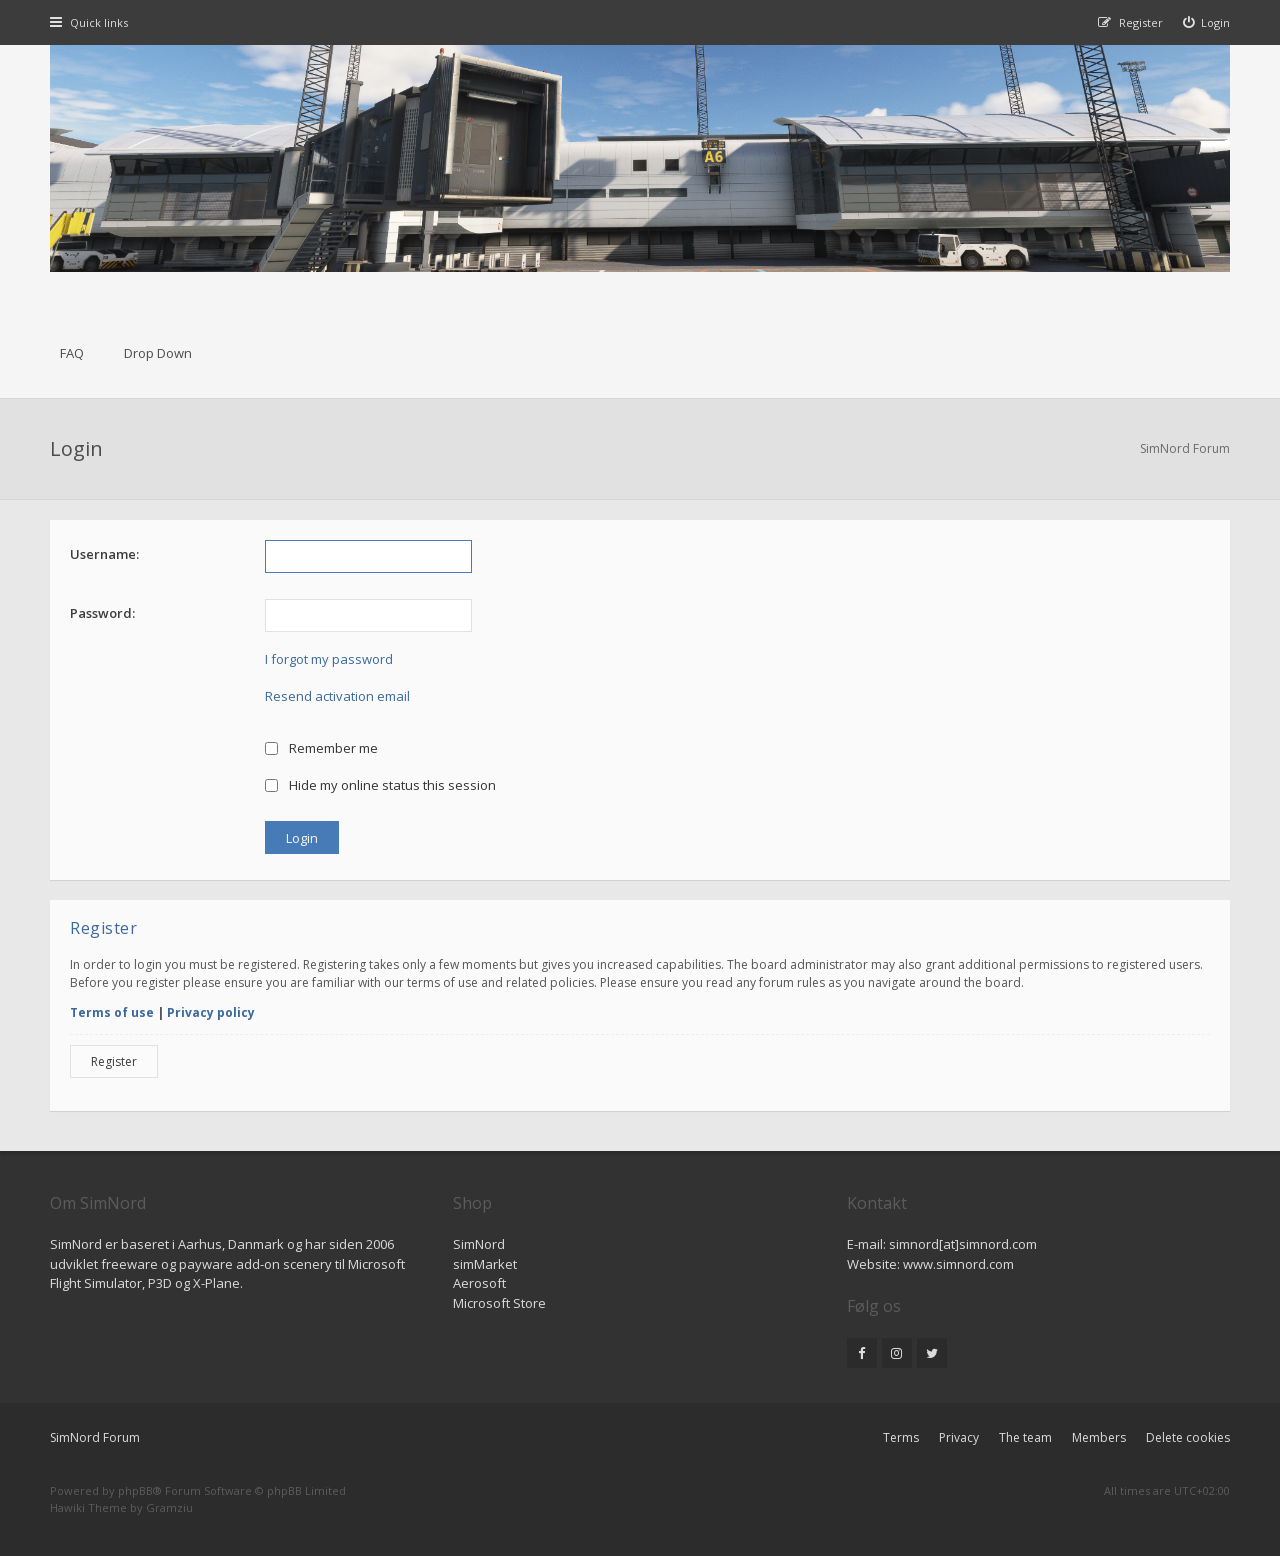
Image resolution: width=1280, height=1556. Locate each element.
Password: (102, 613)
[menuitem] (1207, 22)
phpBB (135, 1490)
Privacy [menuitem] (959, 1437)
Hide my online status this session (380, 785)
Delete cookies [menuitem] (1188, 1437)
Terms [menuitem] (901, 1437)
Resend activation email (337, 696)
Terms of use (112, 1012)
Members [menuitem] (1099, 1437)
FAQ (72, 353)
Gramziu (169, 1507)
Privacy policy (211, 1012)
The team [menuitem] (1025, 1437)
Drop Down (158, 353)
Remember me (321, 748)
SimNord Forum (95, 1437)
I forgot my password (329, 659)
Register (114, 1061)
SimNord (479, 1244)
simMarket (485, 1264)
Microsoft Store (499, 1303)
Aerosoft (479, 1283)
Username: (104, 554)
